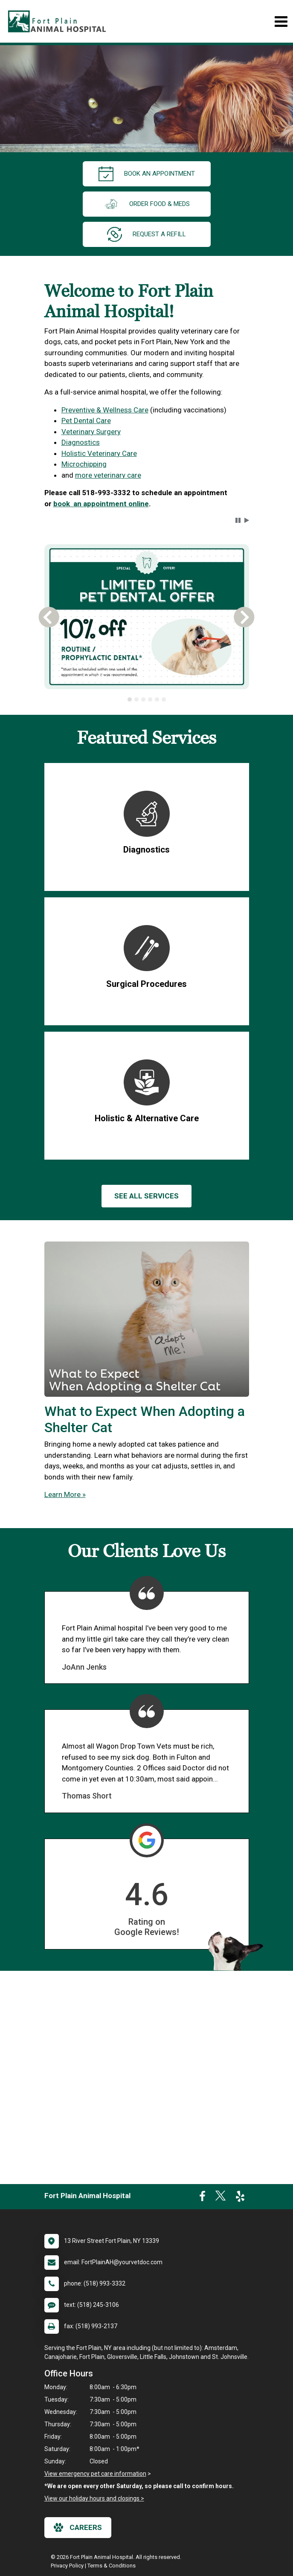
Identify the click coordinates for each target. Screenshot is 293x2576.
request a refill (146, 234)
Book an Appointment (147, 173)
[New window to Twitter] (220, 2198)
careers (78, 2527)
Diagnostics (80, 442)
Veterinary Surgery (91, 431)
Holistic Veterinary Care (99, 453)
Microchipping (84, 464)
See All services (146, 1196)
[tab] (130, 699)
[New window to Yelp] (240, 2198)
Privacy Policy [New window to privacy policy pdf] (67, 2565)
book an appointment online (101, 503)
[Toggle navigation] (280, 21)
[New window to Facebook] (202, 2198)
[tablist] (146, 699)
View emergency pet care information (95, 2473)
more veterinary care (108, 475)
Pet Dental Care (86, 420)
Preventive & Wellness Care (104, 410)
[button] (238, 520)
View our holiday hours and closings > (94, 2498)
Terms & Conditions (111, 2565)
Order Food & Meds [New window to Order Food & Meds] (147, 204)
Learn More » (65, 1494)
